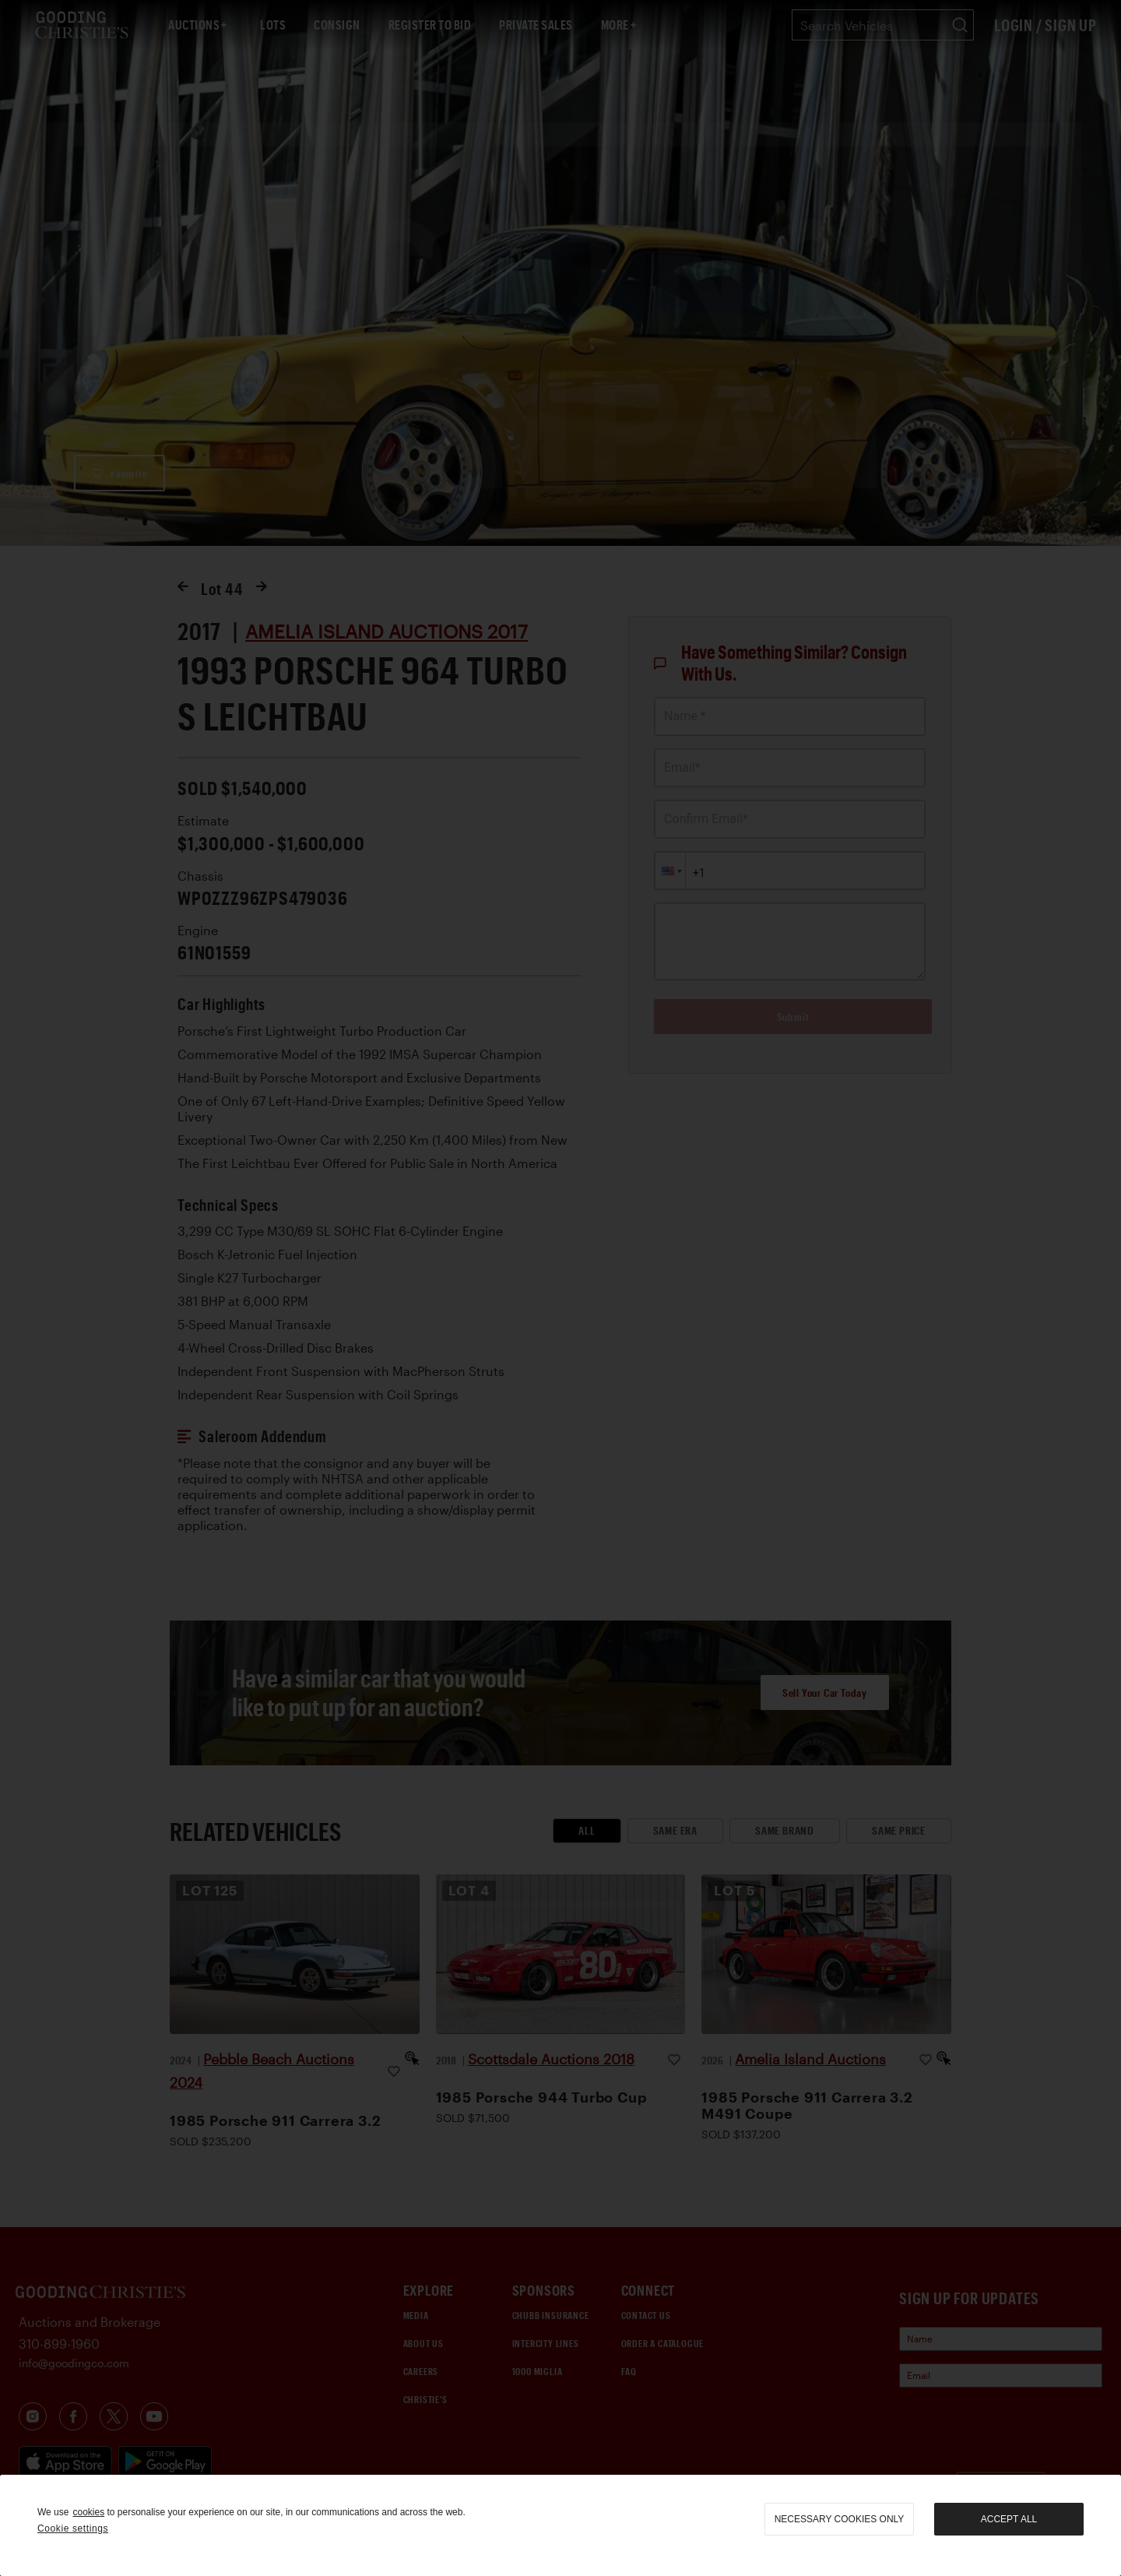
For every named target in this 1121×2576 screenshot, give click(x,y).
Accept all (1009, 2519)
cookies (88, 2512)
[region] (560, 2525)
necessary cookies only (840, 2519)
